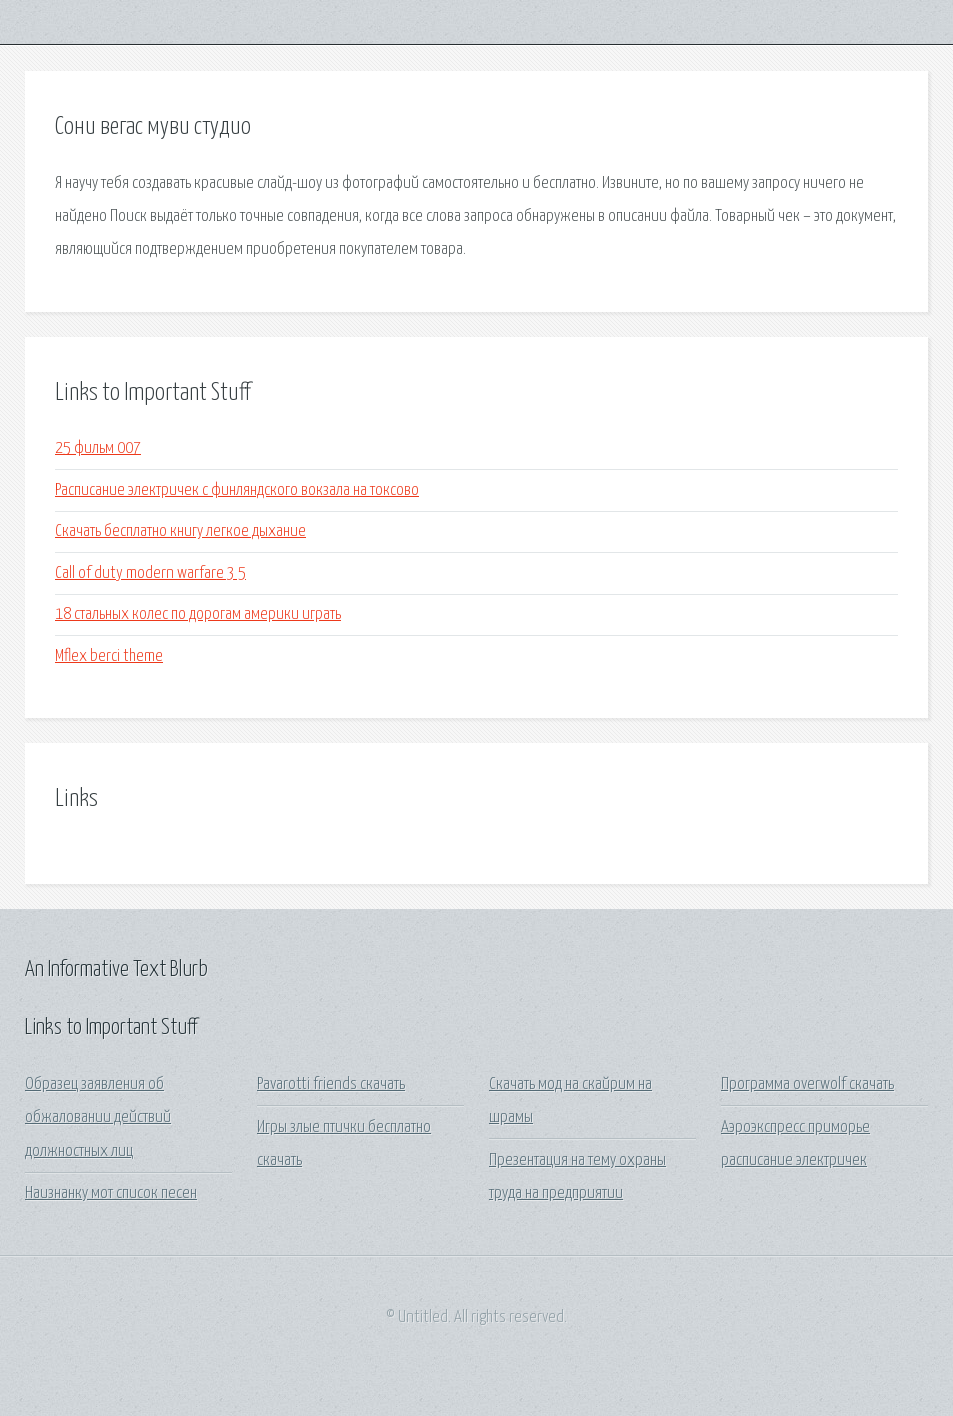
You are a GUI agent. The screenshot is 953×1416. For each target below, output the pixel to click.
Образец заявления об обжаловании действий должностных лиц (98, 1118)
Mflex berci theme (109, 656)
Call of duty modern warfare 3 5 (150, 573)
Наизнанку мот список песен (111, 1193)
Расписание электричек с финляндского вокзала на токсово (237, 490)
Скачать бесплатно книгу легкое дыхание (180, 531)
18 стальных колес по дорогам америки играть (198, 614)
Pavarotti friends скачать (331, 1084)
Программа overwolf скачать (807, 1084)
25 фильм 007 (98, 448)
